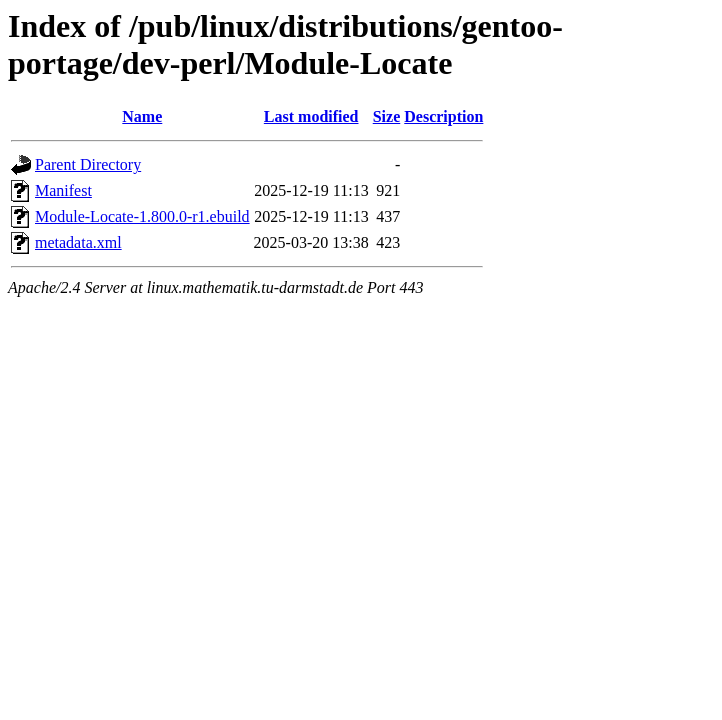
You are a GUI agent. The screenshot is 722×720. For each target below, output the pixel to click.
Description (443, 116)
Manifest (63, 190)
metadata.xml (78, 242)
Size (387, 116)
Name (142, 116)
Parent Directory (88, 164)
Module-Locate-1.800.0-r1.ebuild (142, 216)
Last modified (311, 116)
